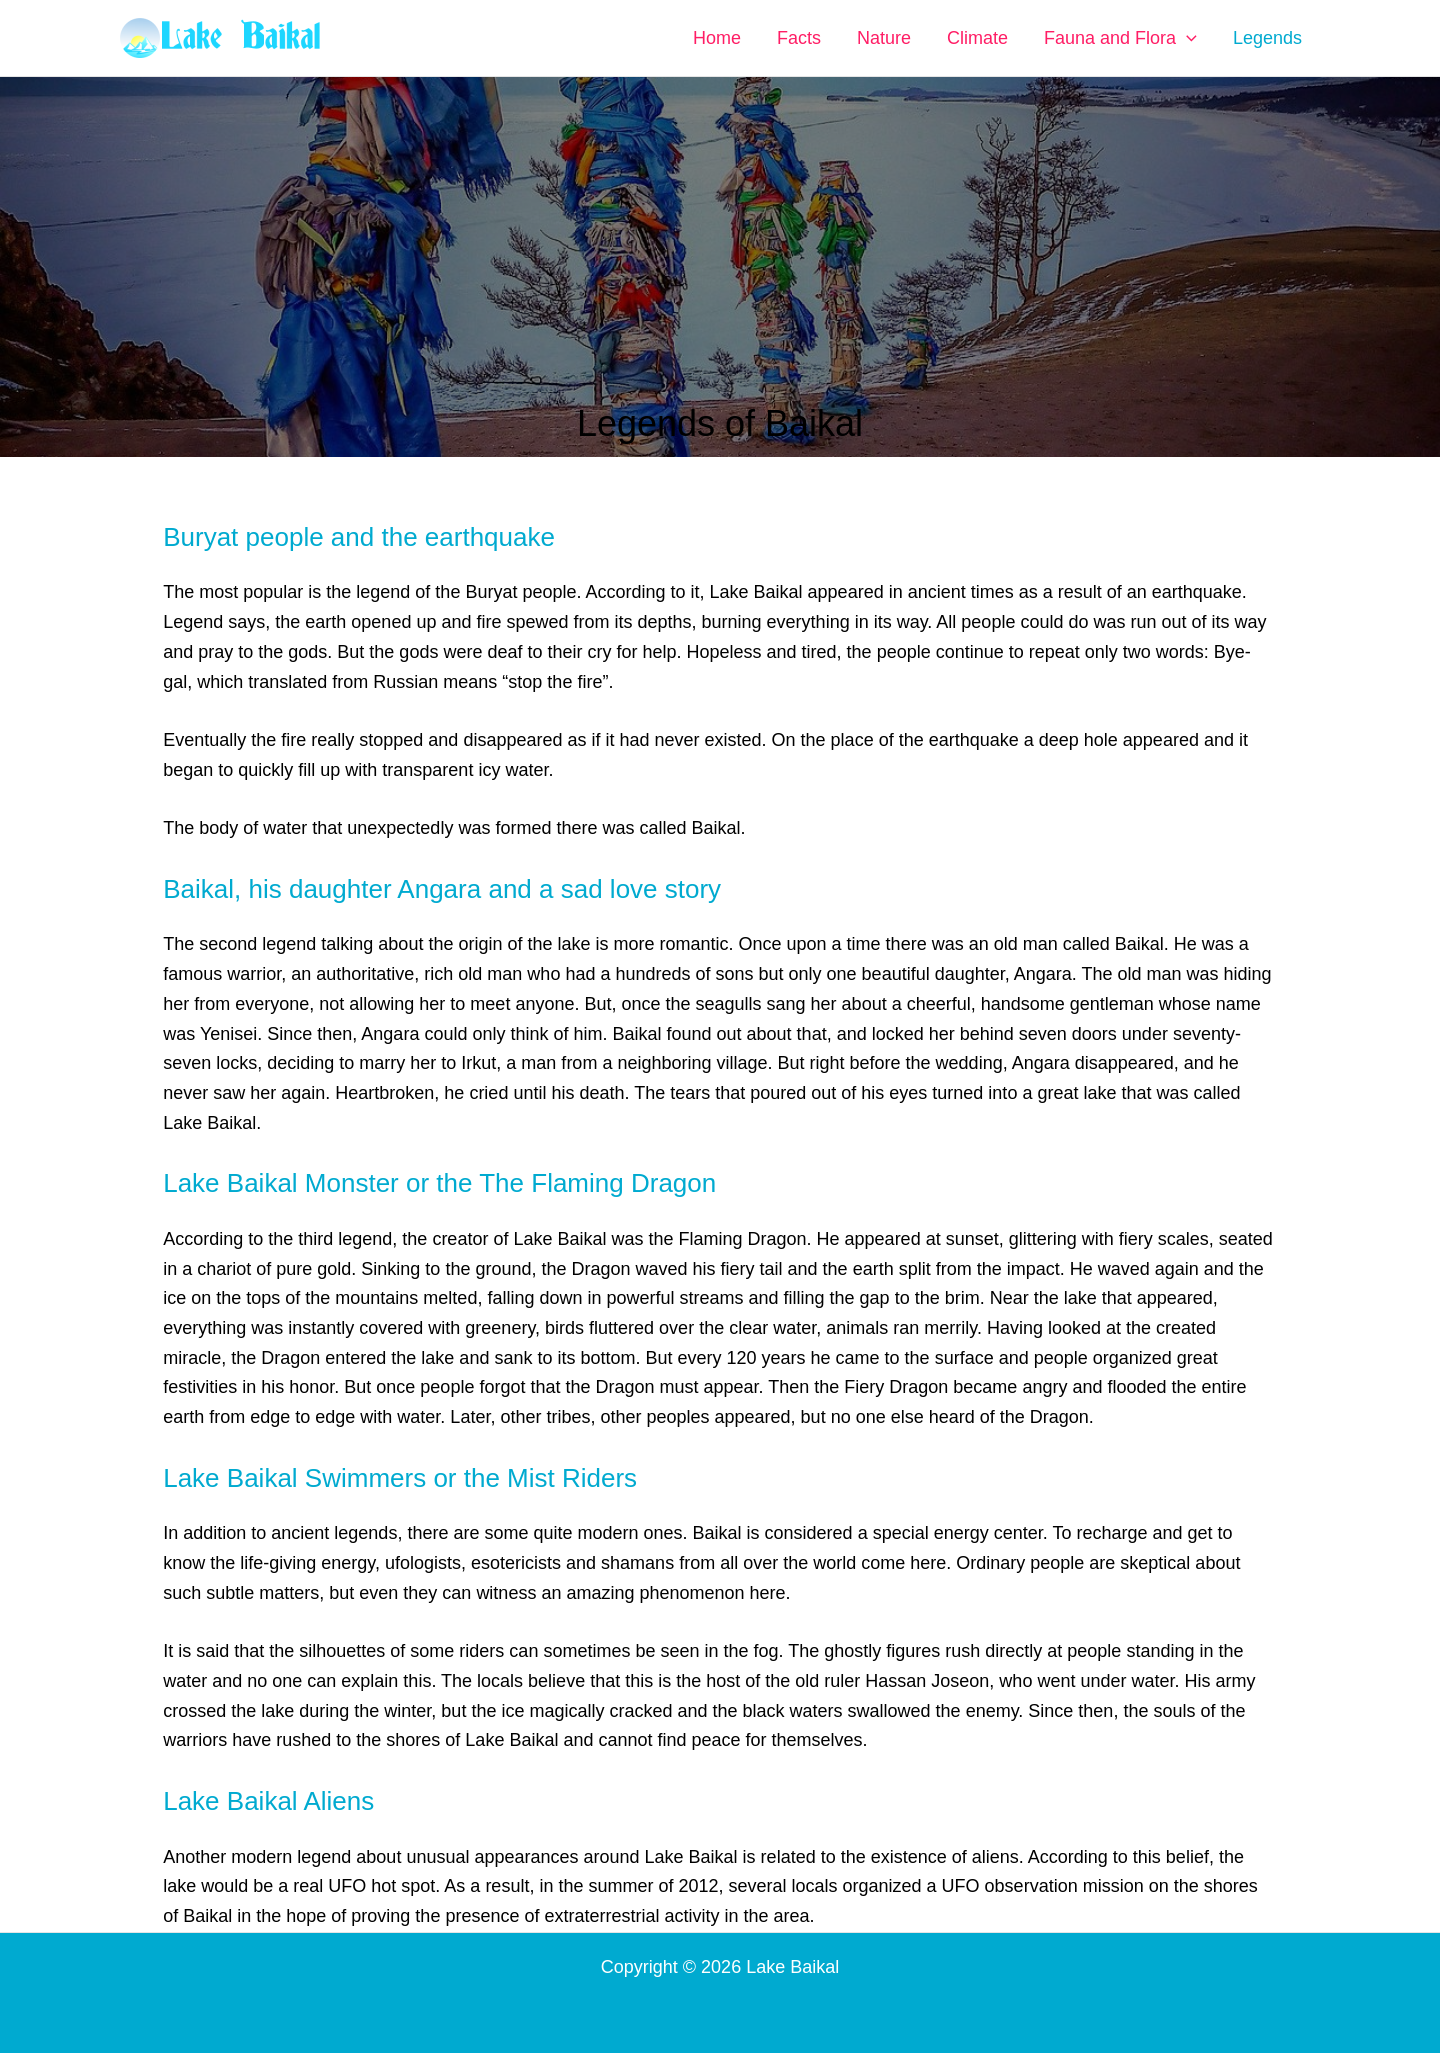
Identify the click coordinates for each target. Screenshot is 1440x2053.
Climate (977, 38)
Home (717, 38)
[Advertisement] (720, 245)
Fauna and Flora (1120, 38)
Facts (799, 38)
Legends (1267, 38)
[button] (1186, 38)
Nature (884, 38)
